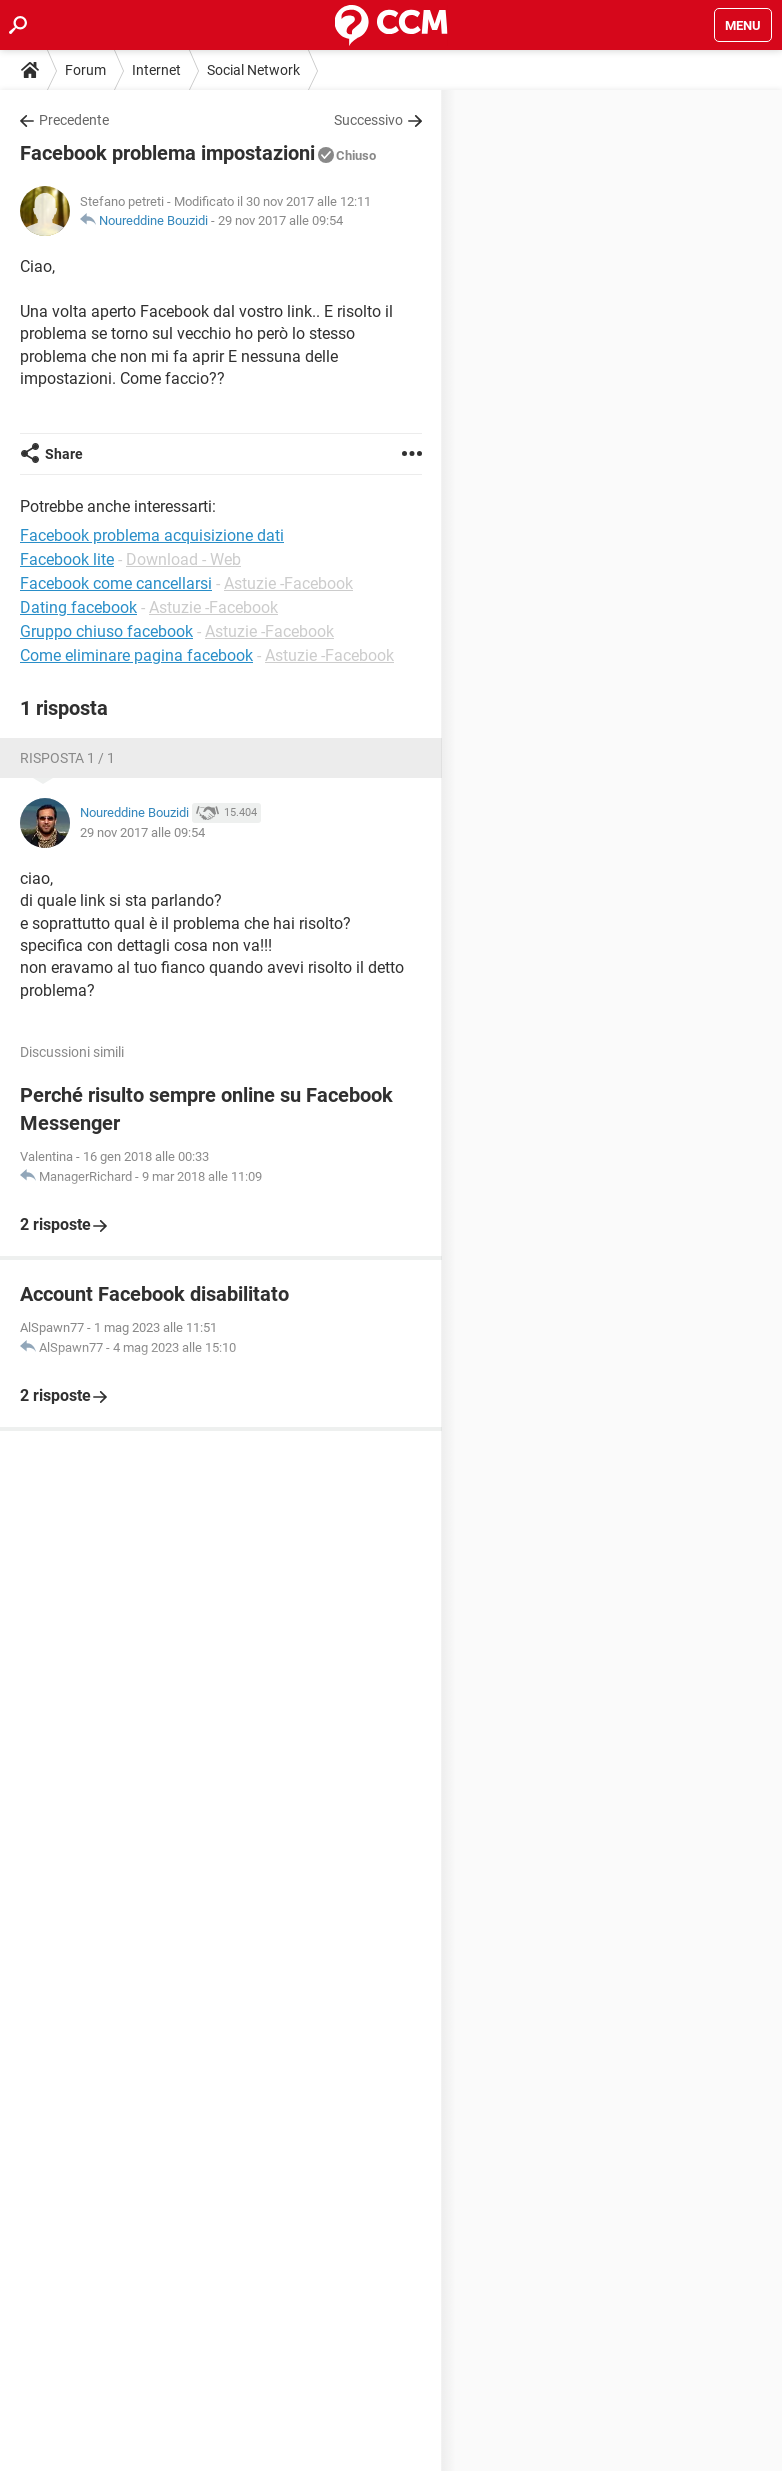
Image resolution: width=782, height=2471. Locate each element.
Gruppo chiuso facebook (106, 631)
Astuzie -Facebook (288, 583)
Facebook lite (67, 559)
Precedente (74, 120)
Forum (85, 70)
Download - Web (183, 559)
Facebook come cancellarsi (116, 583)
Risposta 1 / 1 (67, 758)
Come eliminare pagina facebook (136, 655)
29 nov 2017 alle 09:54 (280, 220)
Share (64, 454)
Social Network (253, 70)
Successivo (368, 120)
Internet (156, 70)
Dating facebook (78, 607)
